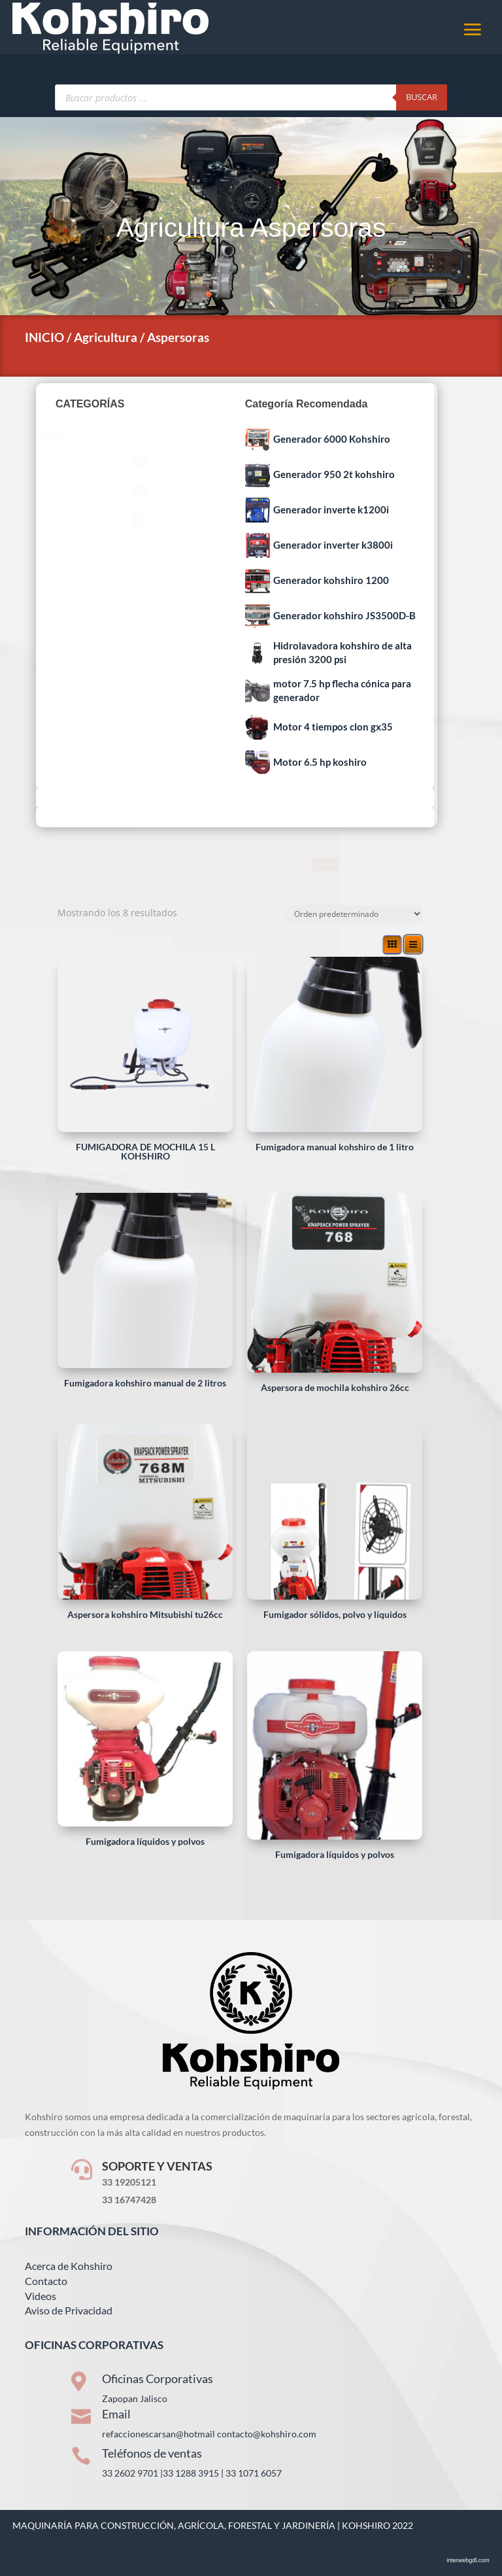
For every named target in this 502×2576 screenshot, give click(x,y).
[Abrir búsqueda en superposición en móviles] (251, 97)
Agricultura (180, 228)
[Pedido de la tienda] (354, 914)
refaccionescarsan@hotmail (159, 2433)
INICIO (44, 337)
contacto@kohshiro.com (266, 2433)
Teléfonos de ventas (152, 2453)
